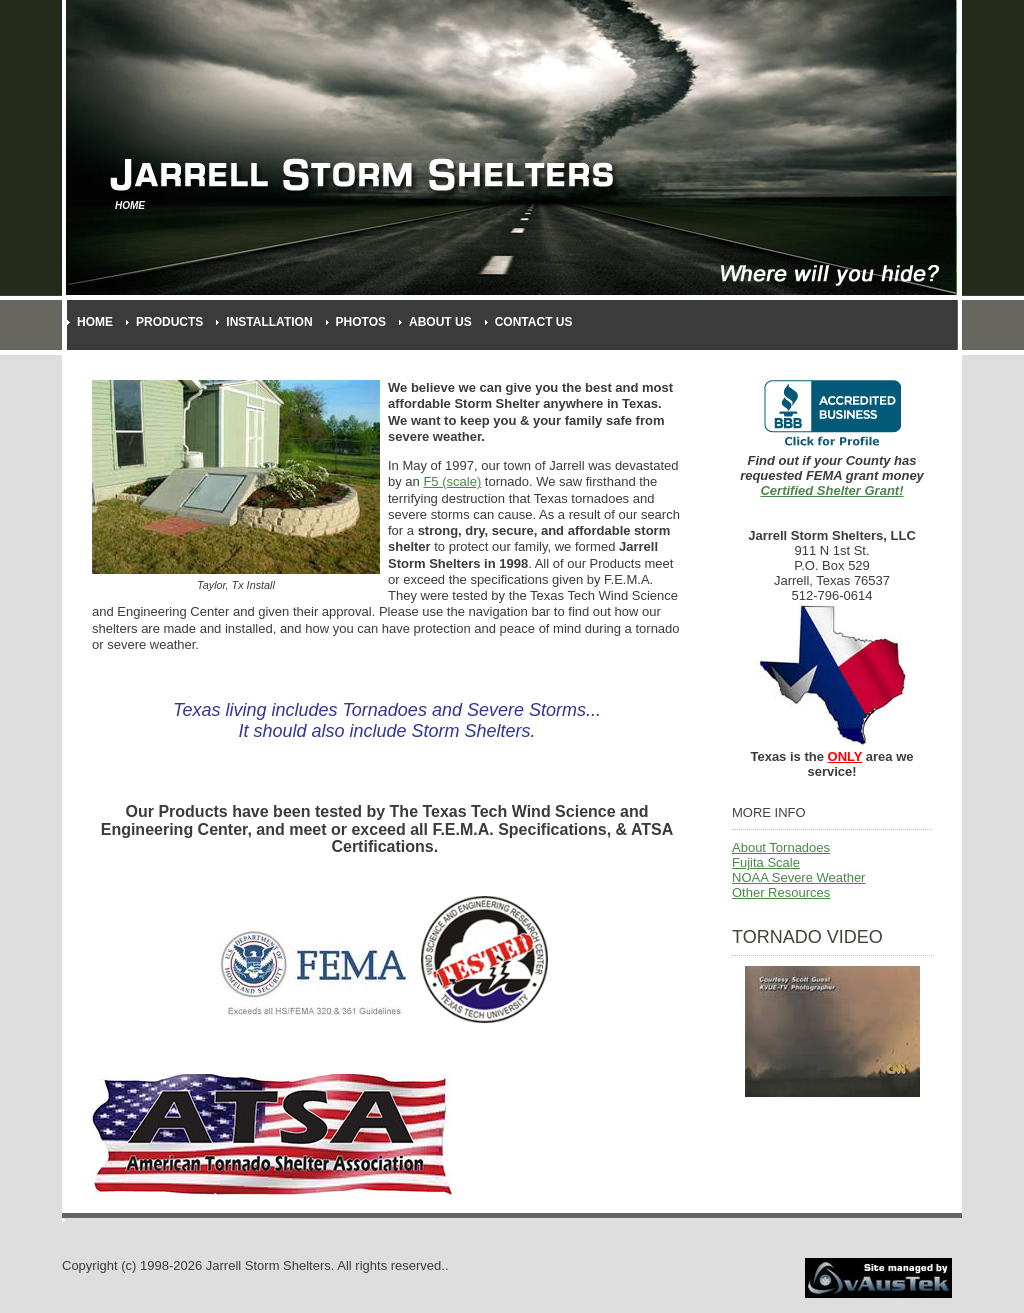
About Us (440, 322)
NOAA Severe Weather (798, 877)
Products (169, 322)
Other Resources (781, 892)
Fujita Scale (766, 862)
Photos (361, 322)
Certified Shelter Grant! (831, 490)
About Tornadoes (781, 847)
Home (95, 322)
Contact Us (534, 322)
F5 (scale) (452, 481)
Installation (269, 322)
